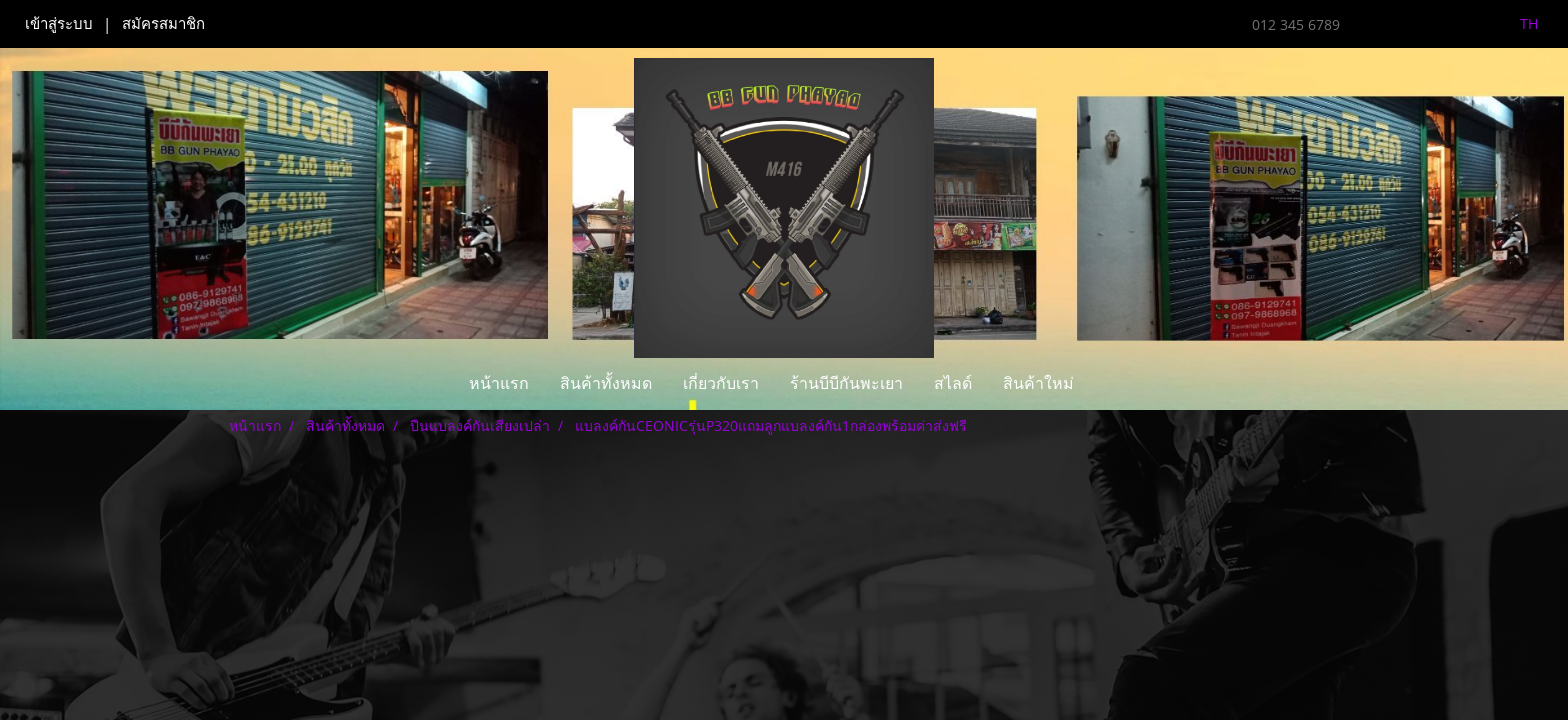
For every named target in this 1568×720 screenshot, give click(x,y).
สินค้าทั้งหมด (606, 383)
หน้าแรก (499, 383)
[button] (1107, 384)
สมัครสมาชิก (163, 24)
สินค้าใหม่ (1038, 383)
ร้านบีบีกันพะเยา (846, 383)
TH (1517, 23)
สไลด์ (953, 383)
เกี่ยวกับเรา (721, 383)
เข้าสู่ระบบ (59, 24)
